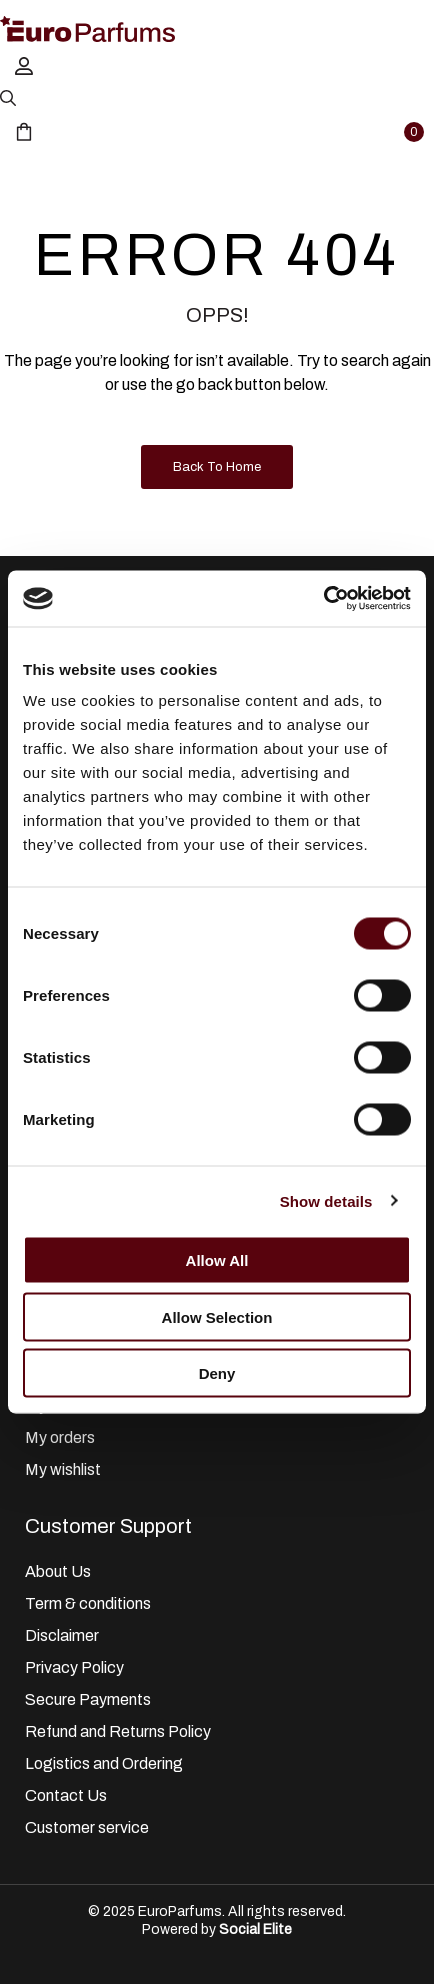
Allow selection (217, 1316)
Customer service (87, 1827)
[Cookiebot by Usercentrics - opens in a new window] (323, 599)
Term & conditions (88, 1603)
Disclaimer (62, 1635)
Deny (217, 1373)
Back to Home (217, 467)
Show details (326, 1200)
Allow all (217, 1260)
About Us (58, 1571)
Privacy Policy (74, 1667)
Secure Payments (88, 1699)
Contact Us (66, 1795)
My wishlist (63, 1469)
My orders (60, 1437)
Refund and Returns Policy (118, 1731)
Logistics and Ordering (104, 1763)
